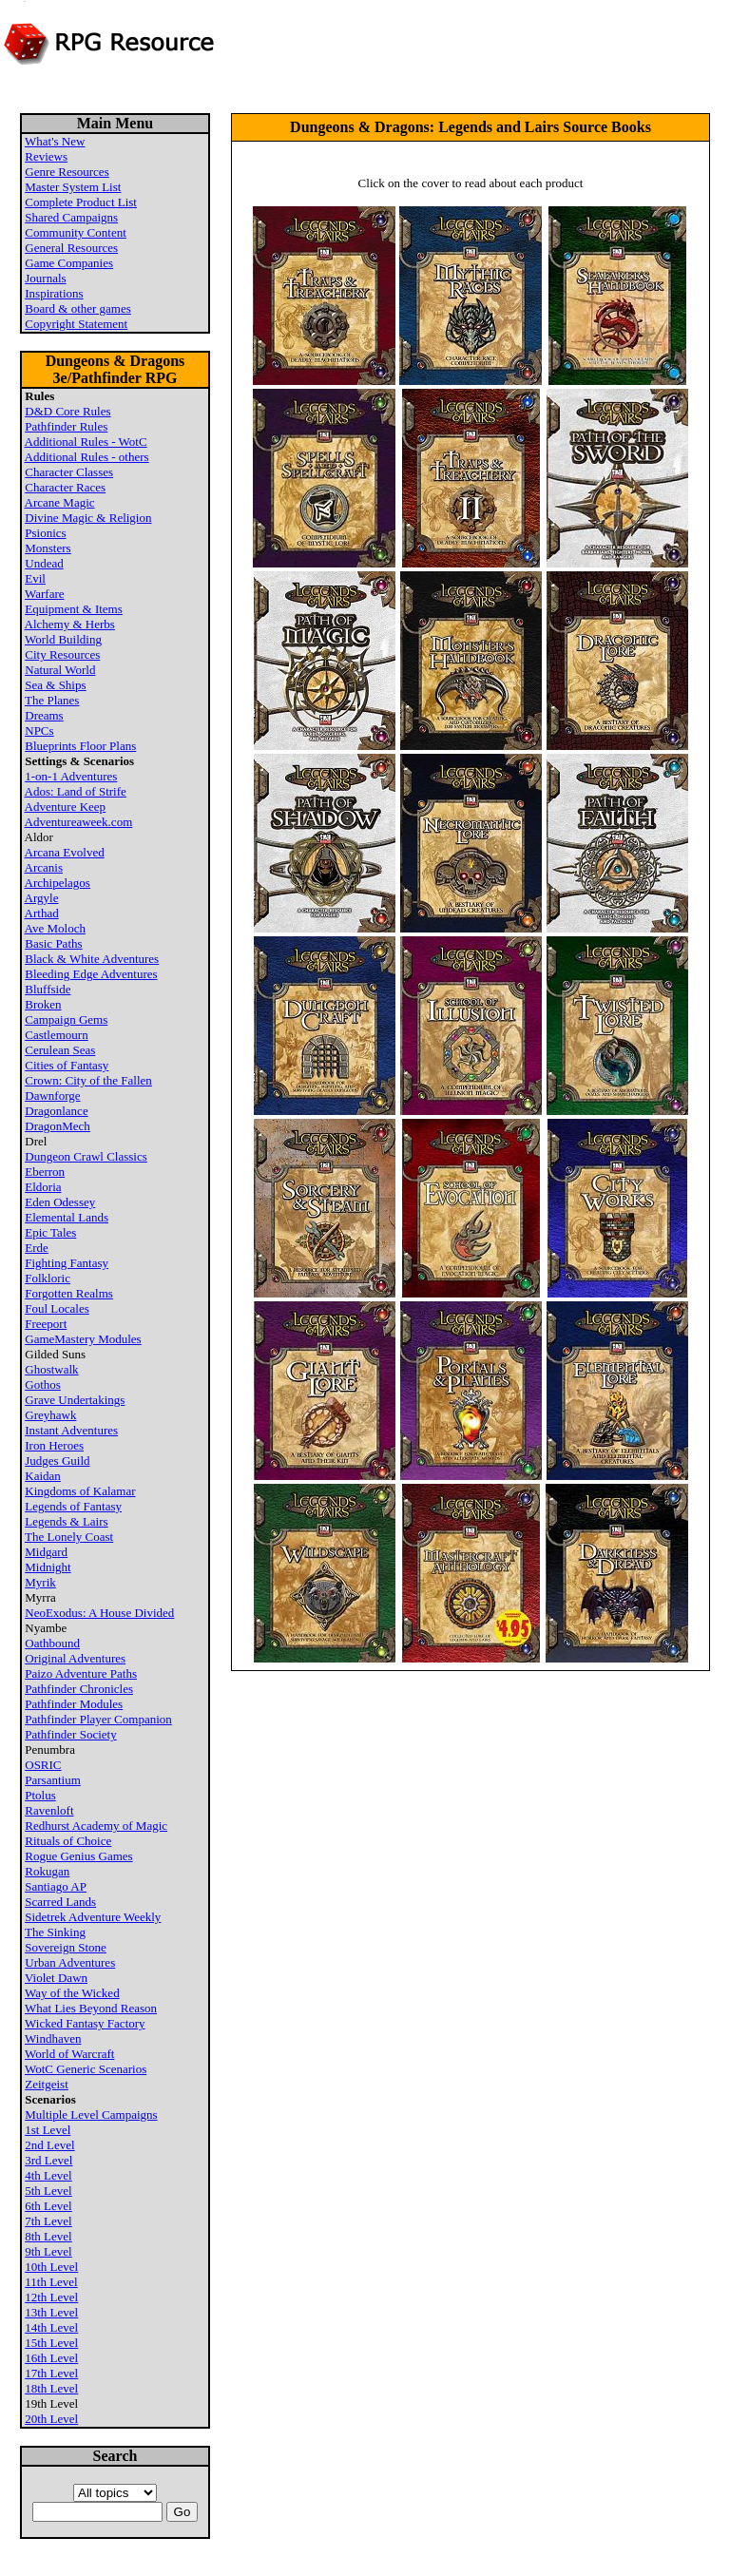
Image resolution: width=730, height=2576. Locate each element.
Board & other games (78, 308)
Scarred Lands (60, 1901)
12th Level (51, 2297)
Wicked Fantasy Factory (85, 2023)
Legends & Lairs (66, 1521)
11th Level (51, 2282)
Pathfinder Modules (74, 1704)
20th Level (51, 2419)
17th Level (51, 2373)
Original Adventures (75, 1658)
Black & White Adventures (92, 959)
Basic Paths (53, 943)
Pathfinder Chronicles (79, 1689)
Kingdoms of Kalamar (80, 1491)
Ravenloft (49, 1810)
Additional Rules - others (87, 457)
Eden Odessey (60, 1202)
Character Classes (69, 472)
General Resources (71, 247)
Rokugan (47, 1871)
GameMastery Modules (83, 1339)
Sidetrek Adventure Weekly (93, 1917)
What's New (55, 141)
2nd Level (49, 2145)
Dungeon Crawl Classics (86, 1156)
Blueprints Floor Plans (80, 746)
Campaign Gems (66, 1019)
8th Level (48, 2236)
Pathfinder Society (70, 1734)
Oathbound (52, 1643)
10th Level (51, 2266)
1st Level (47, 2130)
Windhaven (53, 2038)
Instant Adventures (71, 1430)
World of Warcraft (69, 2054)
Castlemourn (56, 1035)
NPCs (39, 730)
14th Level (51, 2327)
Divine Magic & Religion (88, 517)
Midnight (47, 1567)
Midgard (46, 1552)
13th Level (51, 2312)
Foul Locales (57, 1308)
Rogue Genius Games (78, 1856)
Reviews (46, 156)
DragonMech (57, 1126)
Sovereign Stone (65, 1947)
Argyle (42, 898)
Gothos (43, 1384)
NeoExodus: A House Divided (99, 1612)
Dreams (44, 715)
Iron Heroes (54, 1445)
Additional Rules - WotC (86, 441)
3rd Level (48, 2160)
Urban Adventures (70, 1962)
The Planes (52, 700)
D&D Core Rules (67, 411)
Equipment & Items (74, 609)
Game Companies (69, 263)
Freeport (46, 1324)
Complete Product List (81, 202)
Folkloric (47, 1278)
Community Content (75, 232)
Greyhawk (50, 1415)
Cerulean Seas (60, 1050)
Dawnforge (52, 1095)
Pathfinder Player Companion (98, 1719)
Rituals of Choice (68, 1841)
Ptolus (40, 1795)
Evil (35, 578)
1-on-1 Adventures (71, 776)
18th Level (51, 2388)
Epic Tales (50, 1232)
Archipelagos (57, 882)
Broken (43, 1004)
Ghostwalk (51, 1369)
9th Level (48, 2251)
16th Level (51, 2358)
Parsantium (53, 1780)
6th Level (48, 2206)
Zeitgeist (46, 2084)
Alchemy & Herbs (70, 624)
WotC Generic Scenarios (85, 2069)
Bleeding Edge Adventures (91, 974)
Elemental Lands (66, 1217)
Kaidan (43, 1476)
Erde (36, 1247)
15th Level (51, 2343)
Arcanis (44, 867)
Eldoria (43, 1187)
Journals (45, 278)
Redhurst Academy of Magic (96, 1825)
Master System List (73, 187)
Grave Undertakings (75, 1400)
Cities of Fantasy (66, 1065)
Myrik (40, 1582)
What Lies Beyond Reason (91, 2008)
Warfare (45, 593)
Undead (44, 563)
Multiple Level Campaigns (91, 2114)
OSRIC (43, 1765)
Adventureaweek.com (79, 822)
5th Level (48, 2190)
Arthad (42, 913)
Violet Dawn (56, 1977)
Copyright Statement (76, 324)
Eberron (45, 1171)
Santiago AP (55, 1886)
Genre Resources (66, 171)
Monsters (47, 548)
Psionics (45, 533)
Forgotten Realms (69, 1293)
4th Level (48, 2175)
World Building (63, 639)
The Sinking (55, 1932)
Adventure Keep (65, 806)
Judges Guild (57, 1460)
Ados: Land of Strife (75, 791)
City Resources (62, 654)
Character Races (65, 487)
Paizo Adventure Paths (81, 1673)
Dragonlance (56, 1111)
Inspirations (54, 293)
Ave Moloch (55, 928)
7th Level (48, 2221)
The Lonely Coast (69, 1536)
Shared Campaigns (71, 217)
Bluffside (47, 989)
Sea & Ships (55, 685)
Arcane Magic (60, 502)
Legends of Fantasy (73, 1506)
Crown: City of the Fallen (88, 1080)
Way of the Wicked (72, 1993)
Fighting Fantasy (66, 1263)
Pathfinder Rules (66, 426)
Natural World (60, 670)
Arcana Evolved (65, 852)
